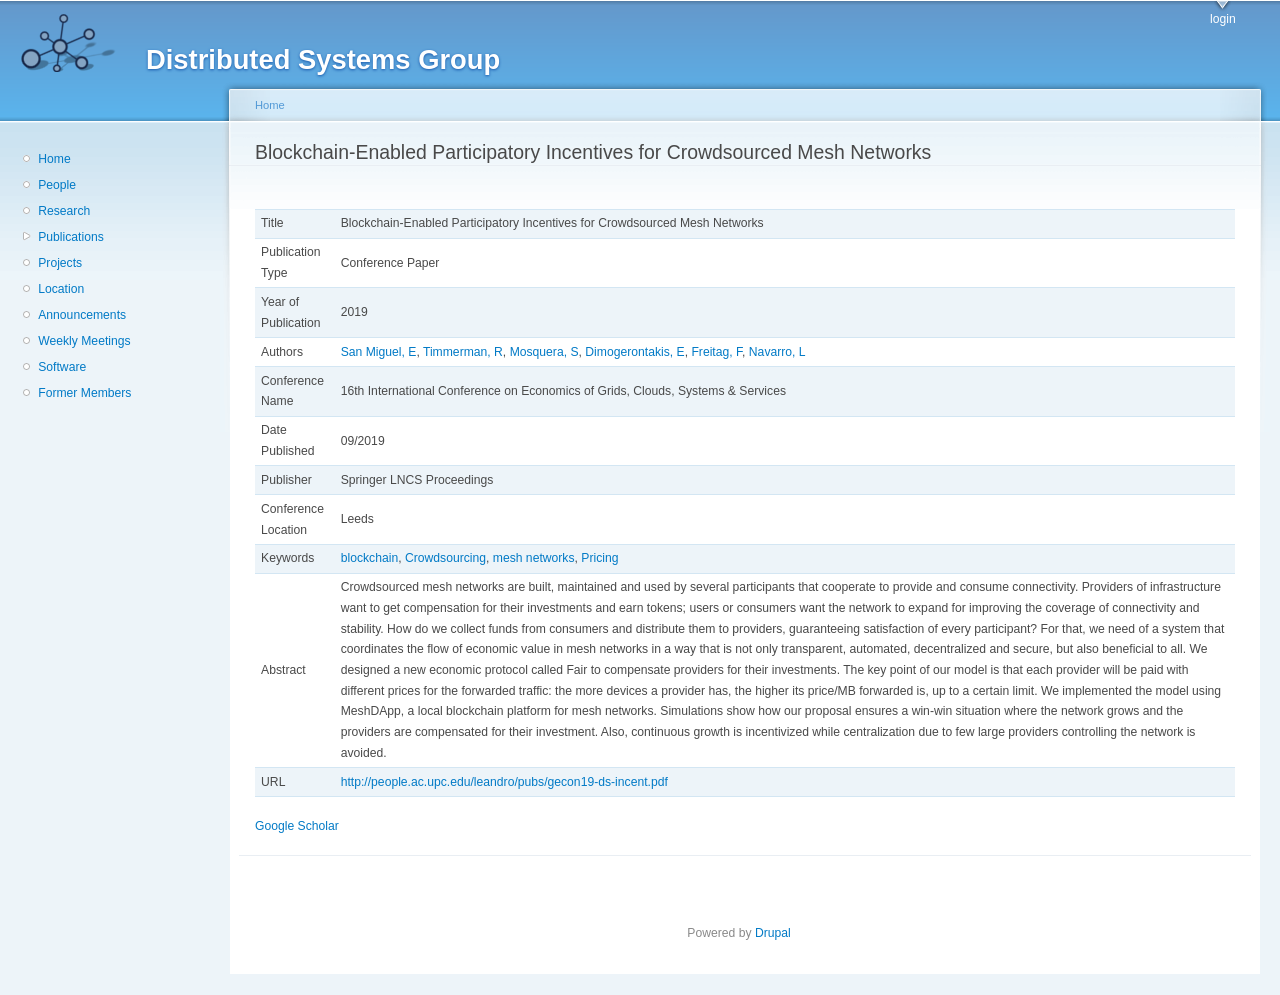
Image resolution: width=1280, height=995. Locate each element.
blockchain (369, 558)
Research (64, 211)
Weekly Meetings (84, 341)
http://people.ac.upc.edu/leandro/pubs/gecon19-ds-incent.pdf (504, 782)
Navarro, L (777, 352)
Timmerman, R (463, 352)
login (1223, 19)
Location (61, 289)
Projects (60, 263)
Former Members (84, 393)
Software (62, 367)
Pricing (599, 558)
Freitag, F (716, 352)
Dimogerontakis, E (634, 352)
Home (54, 159)
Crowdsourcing (445, 558)
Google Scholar (303, 826)
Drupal (779, 933)
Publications (71, 237)
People (57, 185)
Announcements (82, 315)
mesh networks (534, 558)
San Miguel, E (379, 352)
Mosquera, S (544, 352)
